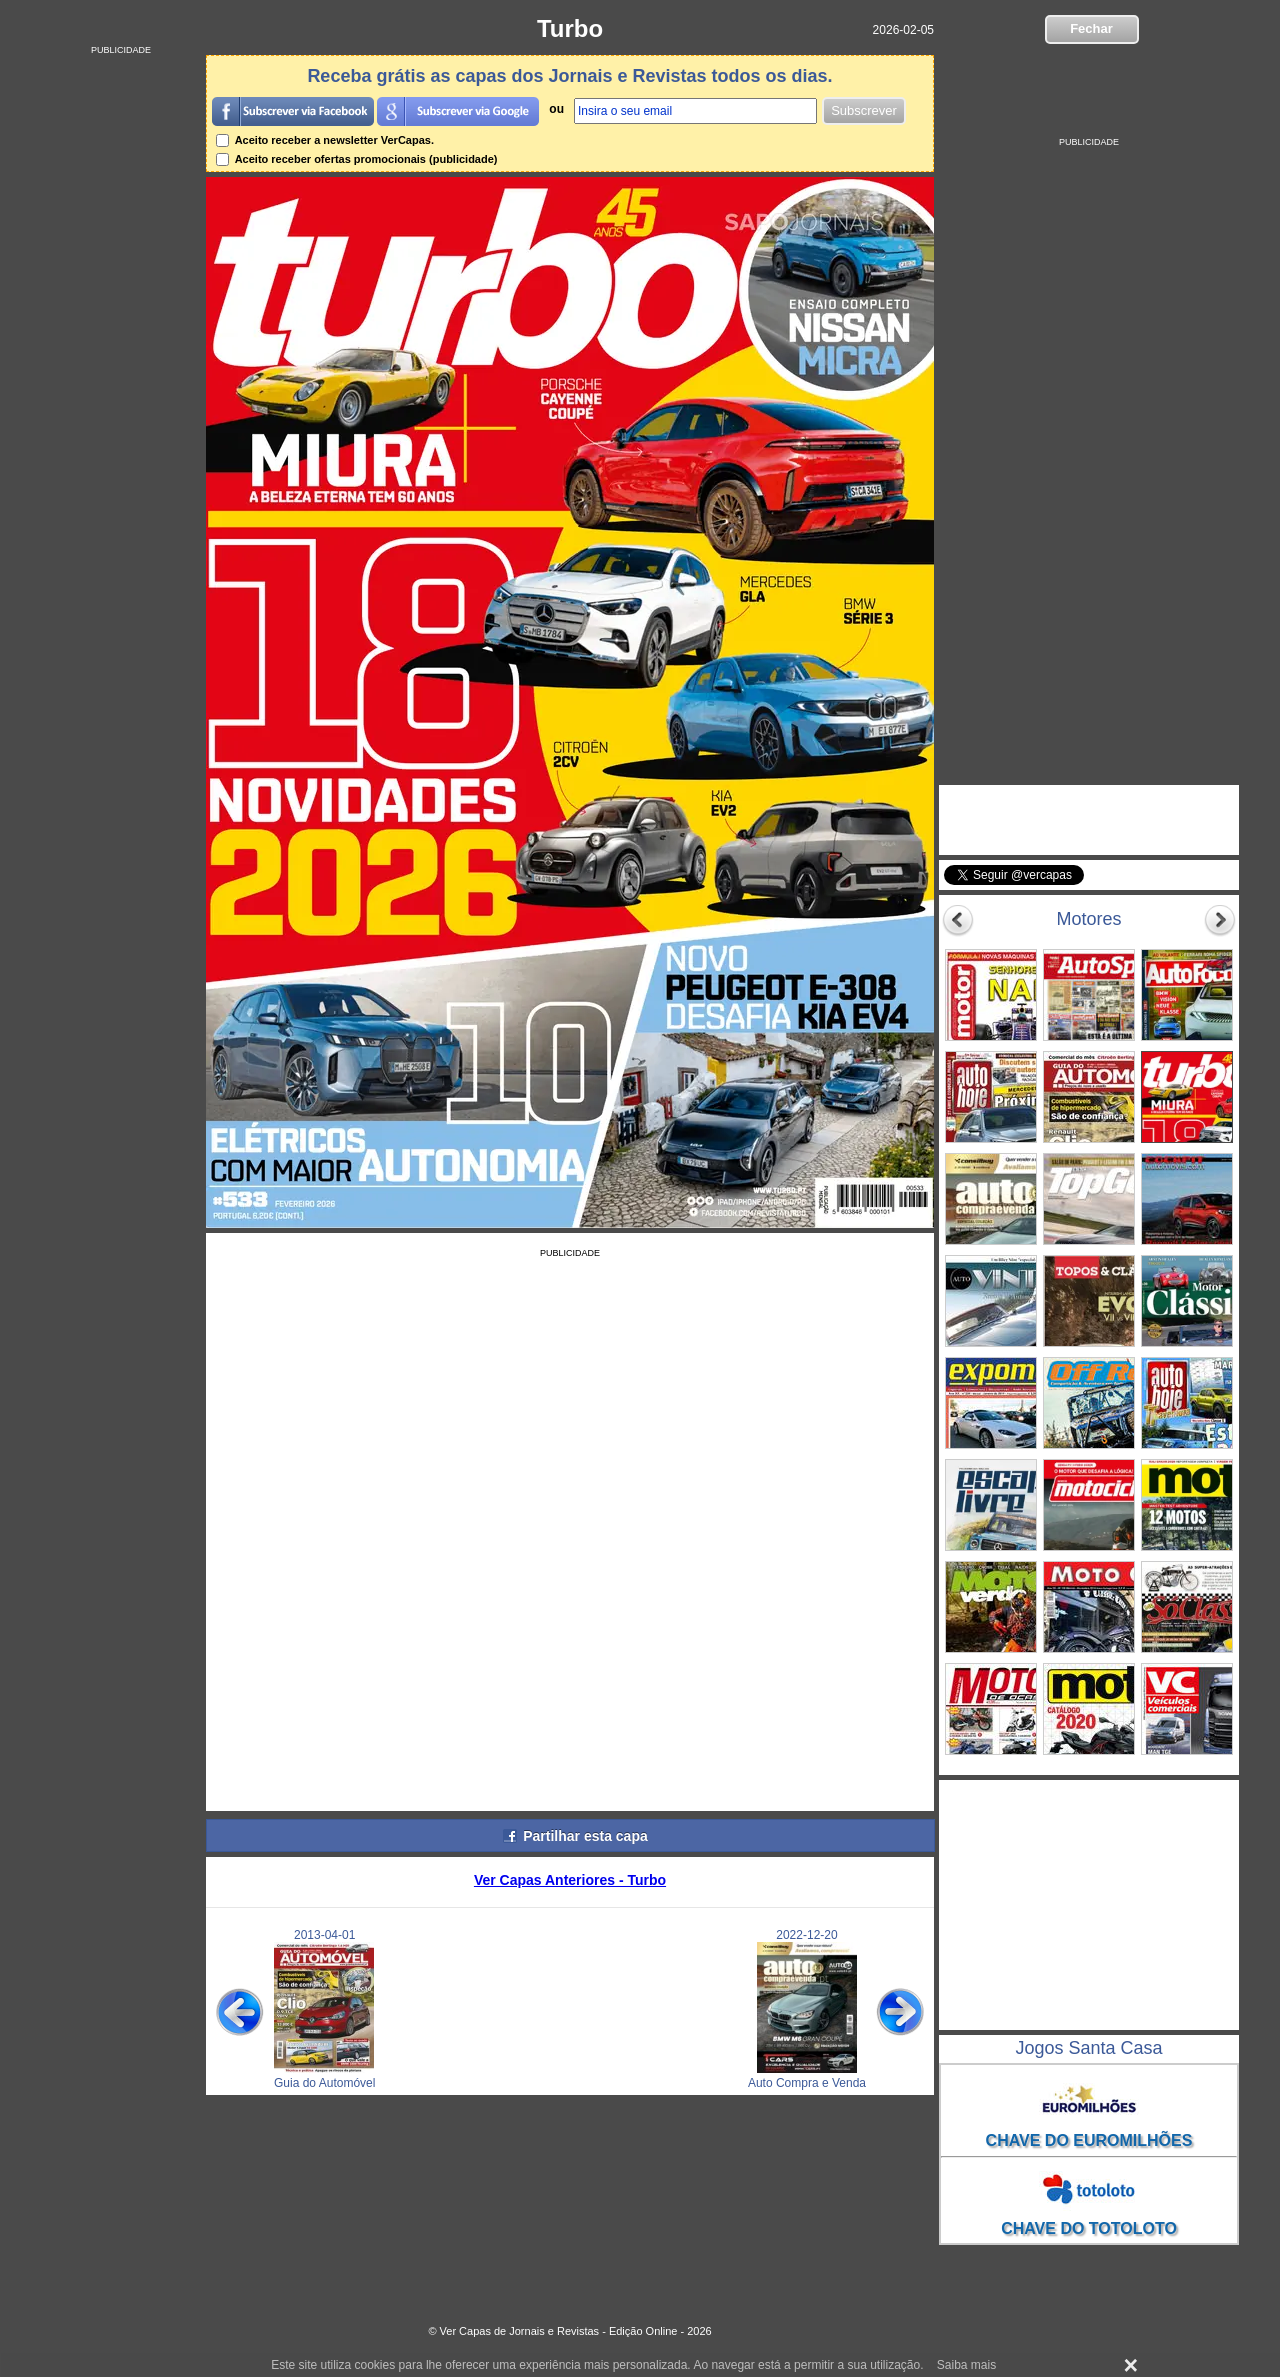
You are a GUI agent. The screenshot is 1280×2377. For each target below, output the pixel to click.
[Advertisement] (121, 355)
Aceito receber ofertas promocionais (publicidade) (357, 159)
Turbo (570, 28)
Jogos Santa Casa (1088, 2048)
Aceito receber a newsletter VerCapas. (325, 140)
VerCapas (1005, 804)
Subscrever (864, 110)
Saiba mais (966, 2365)
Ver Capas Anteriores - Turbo (570, 1880)
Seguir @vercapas (1160, 886)
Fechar (1091, 28)
